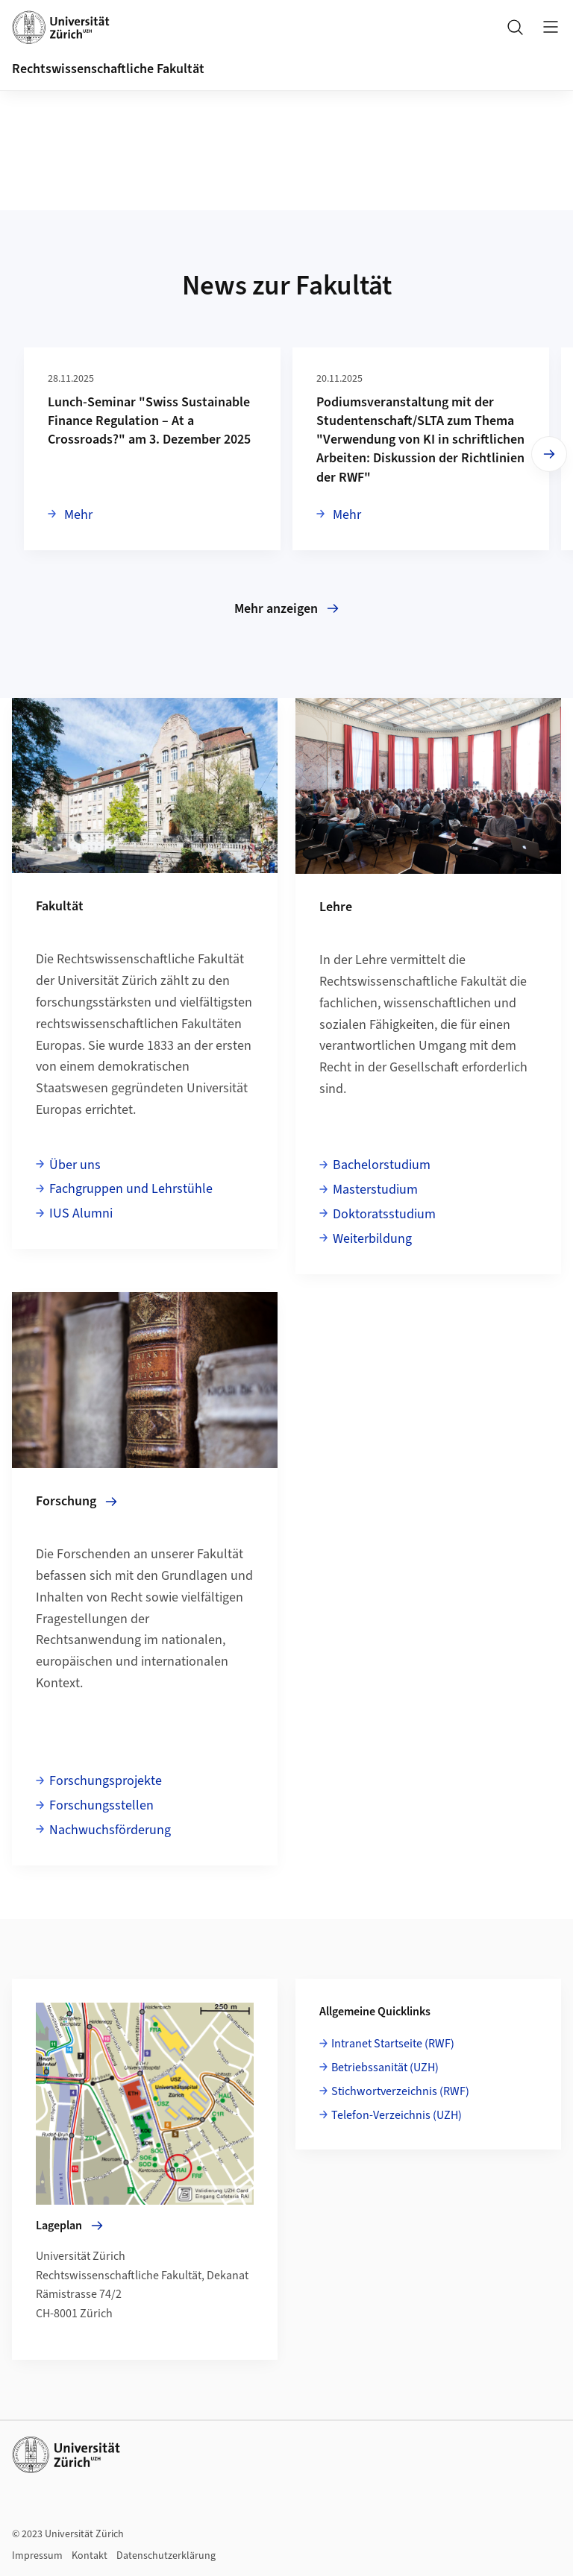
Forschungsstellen (101, 1805)
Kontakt (89, 2555)
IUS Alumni (81, 1213)
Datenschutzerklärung (166, 2555)
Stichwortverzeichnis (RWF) (400, 2091)
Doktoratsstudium (384, 1214)
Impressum (37, 2555)
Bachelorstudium (381, 1165)
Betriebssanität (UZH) (385, 2067)
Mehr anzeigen (286, 608)
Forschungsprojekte (105, 1781)
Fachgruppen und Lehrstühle (131, 1189)
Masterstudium (375, 1189)
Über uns (75, 1165)
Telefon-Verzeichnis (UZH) (396, 2115)
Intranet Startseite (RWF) (392, 2043)
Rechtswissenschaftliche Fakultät (108, 69)
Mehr (77, 514)
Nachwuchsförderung (110, 1830)
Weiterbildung (372, 1238)
